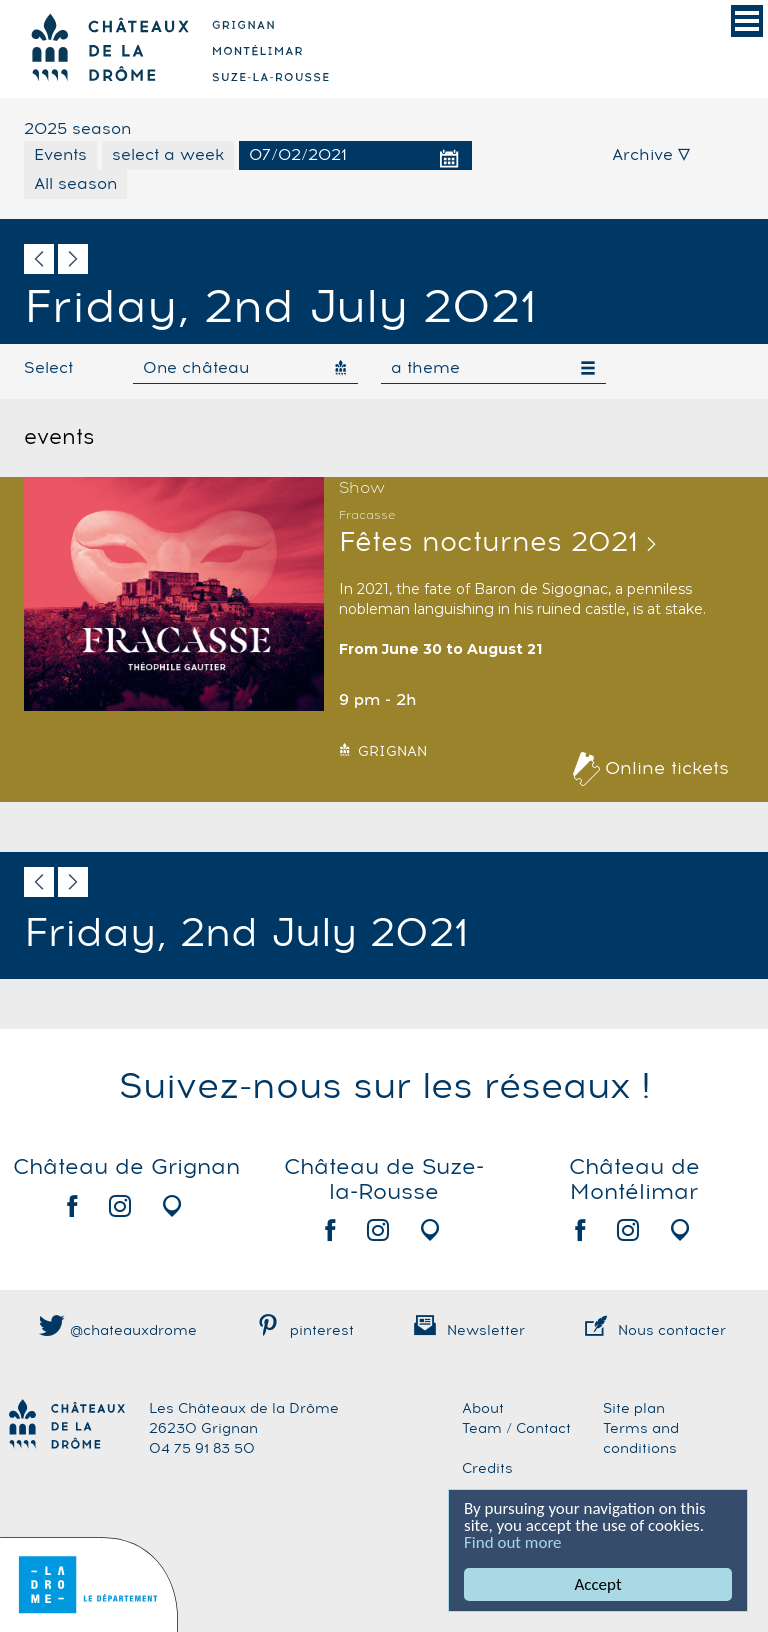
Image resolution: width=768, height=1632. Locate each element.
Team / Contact (516, 1429)
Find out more (513, 1542)
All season (75, 184)
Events (60, 155)
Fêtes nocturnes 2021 (488, 543)
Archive (651, 155)
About (483, 1409)
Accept (597, 1584)
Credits (487, 1469)
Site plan (634, 1409)
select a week (168, 155)
